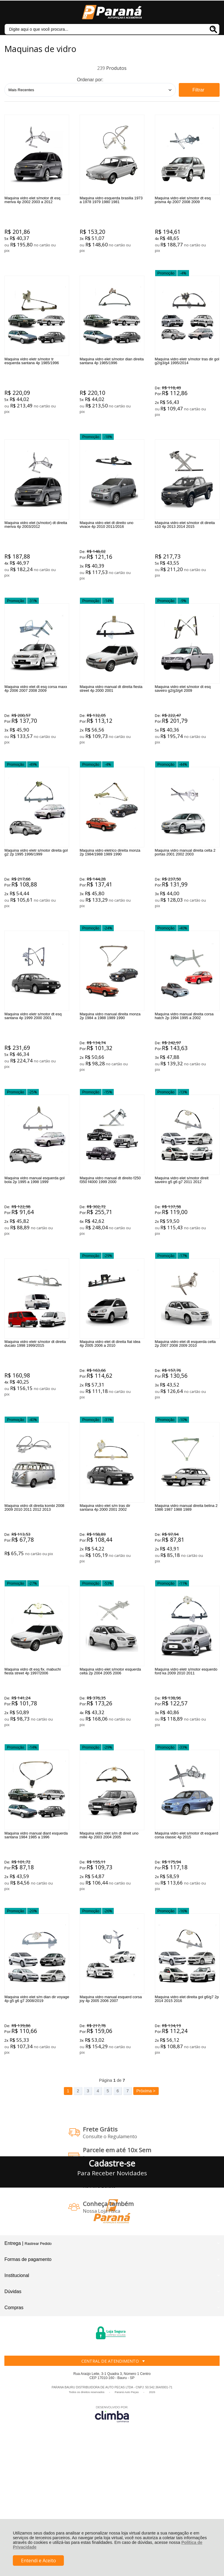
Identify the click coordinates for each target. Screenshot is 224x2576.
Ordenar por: (90, 79)
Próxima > (145, 2212)
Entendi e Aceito (38, 2560)
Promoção (166, 285)
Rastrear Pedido (37, 2365)
